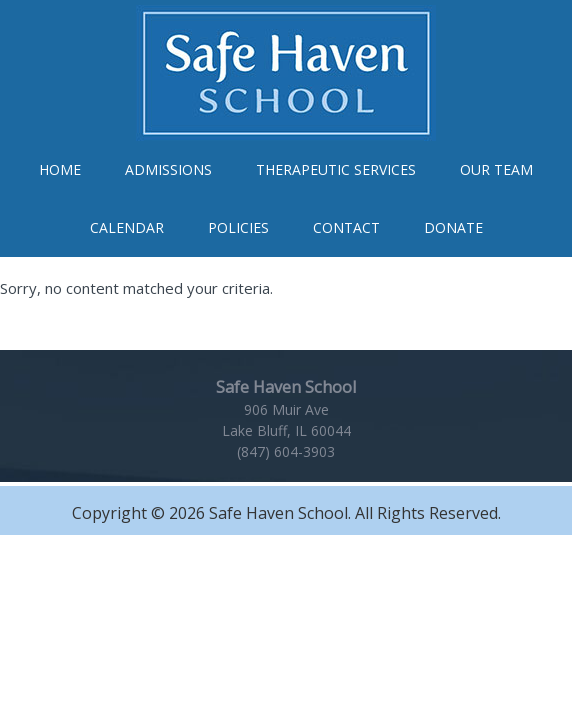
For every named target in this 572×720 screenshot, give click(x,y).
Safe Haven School (286, 73)
